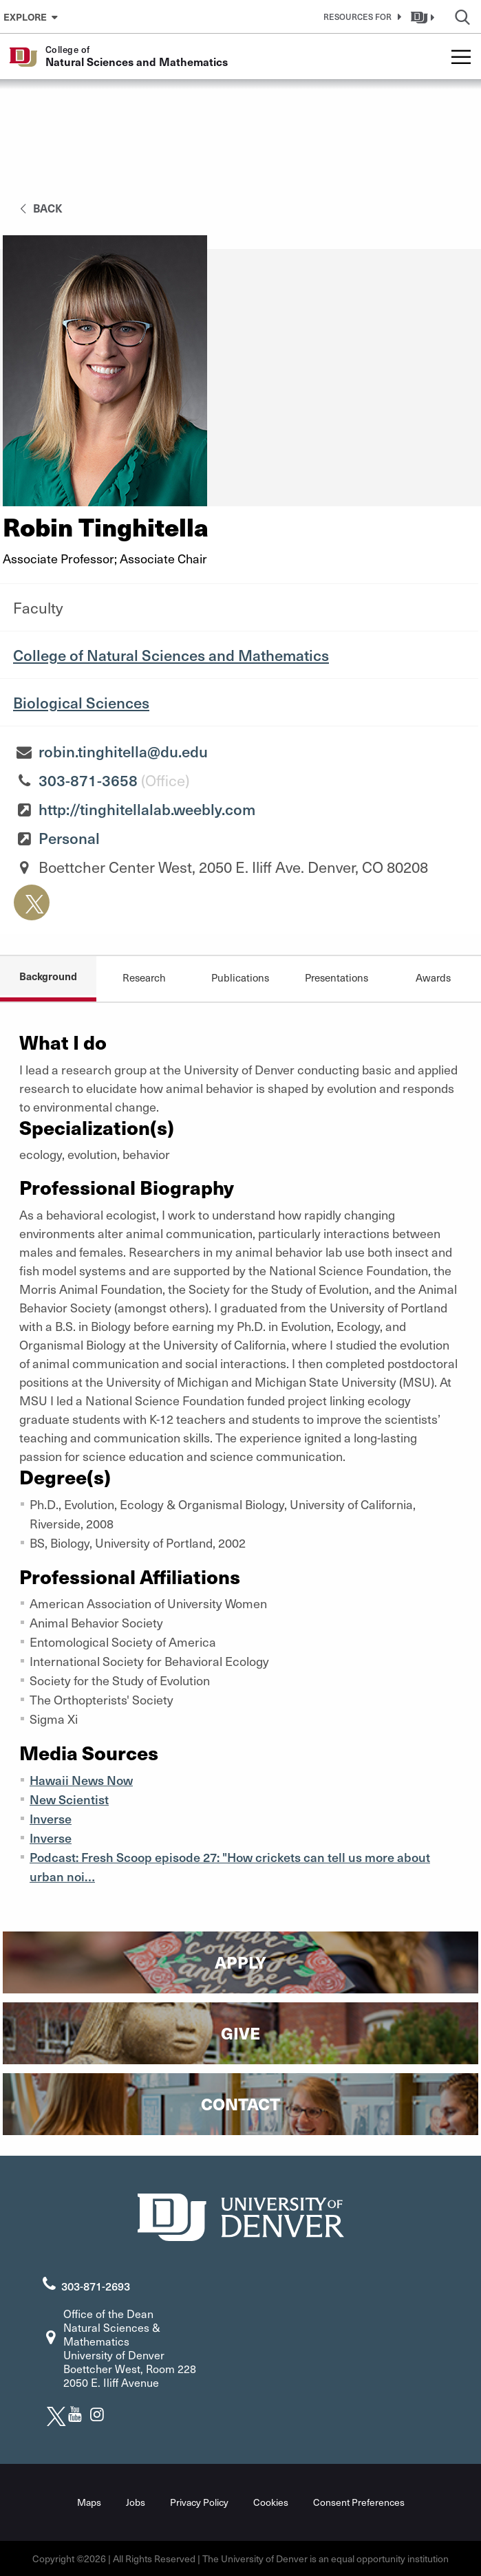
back (39, 207)
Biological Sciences (81, 702)
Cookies (270, 2502)
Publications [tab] (240, 977)
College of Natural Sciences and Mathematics (171, 655)
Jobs (135, 2502)
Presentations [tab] (336, 977)
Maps (89, 2502)
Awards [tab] (433, 977)
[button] (359, 16)
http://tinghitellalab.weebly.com (147, 809)
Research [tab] (144, 977)
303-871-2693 (95, 2285)
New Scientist (69, 1799)
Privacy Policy (199, 2502)
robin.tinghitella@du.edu (123, 751)
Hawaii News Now (81, 1779)
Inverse (51, 1818)
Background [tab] (48, 975)
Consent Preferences (359, 2502)
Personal (69, 837)
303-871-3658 (88, 780)
